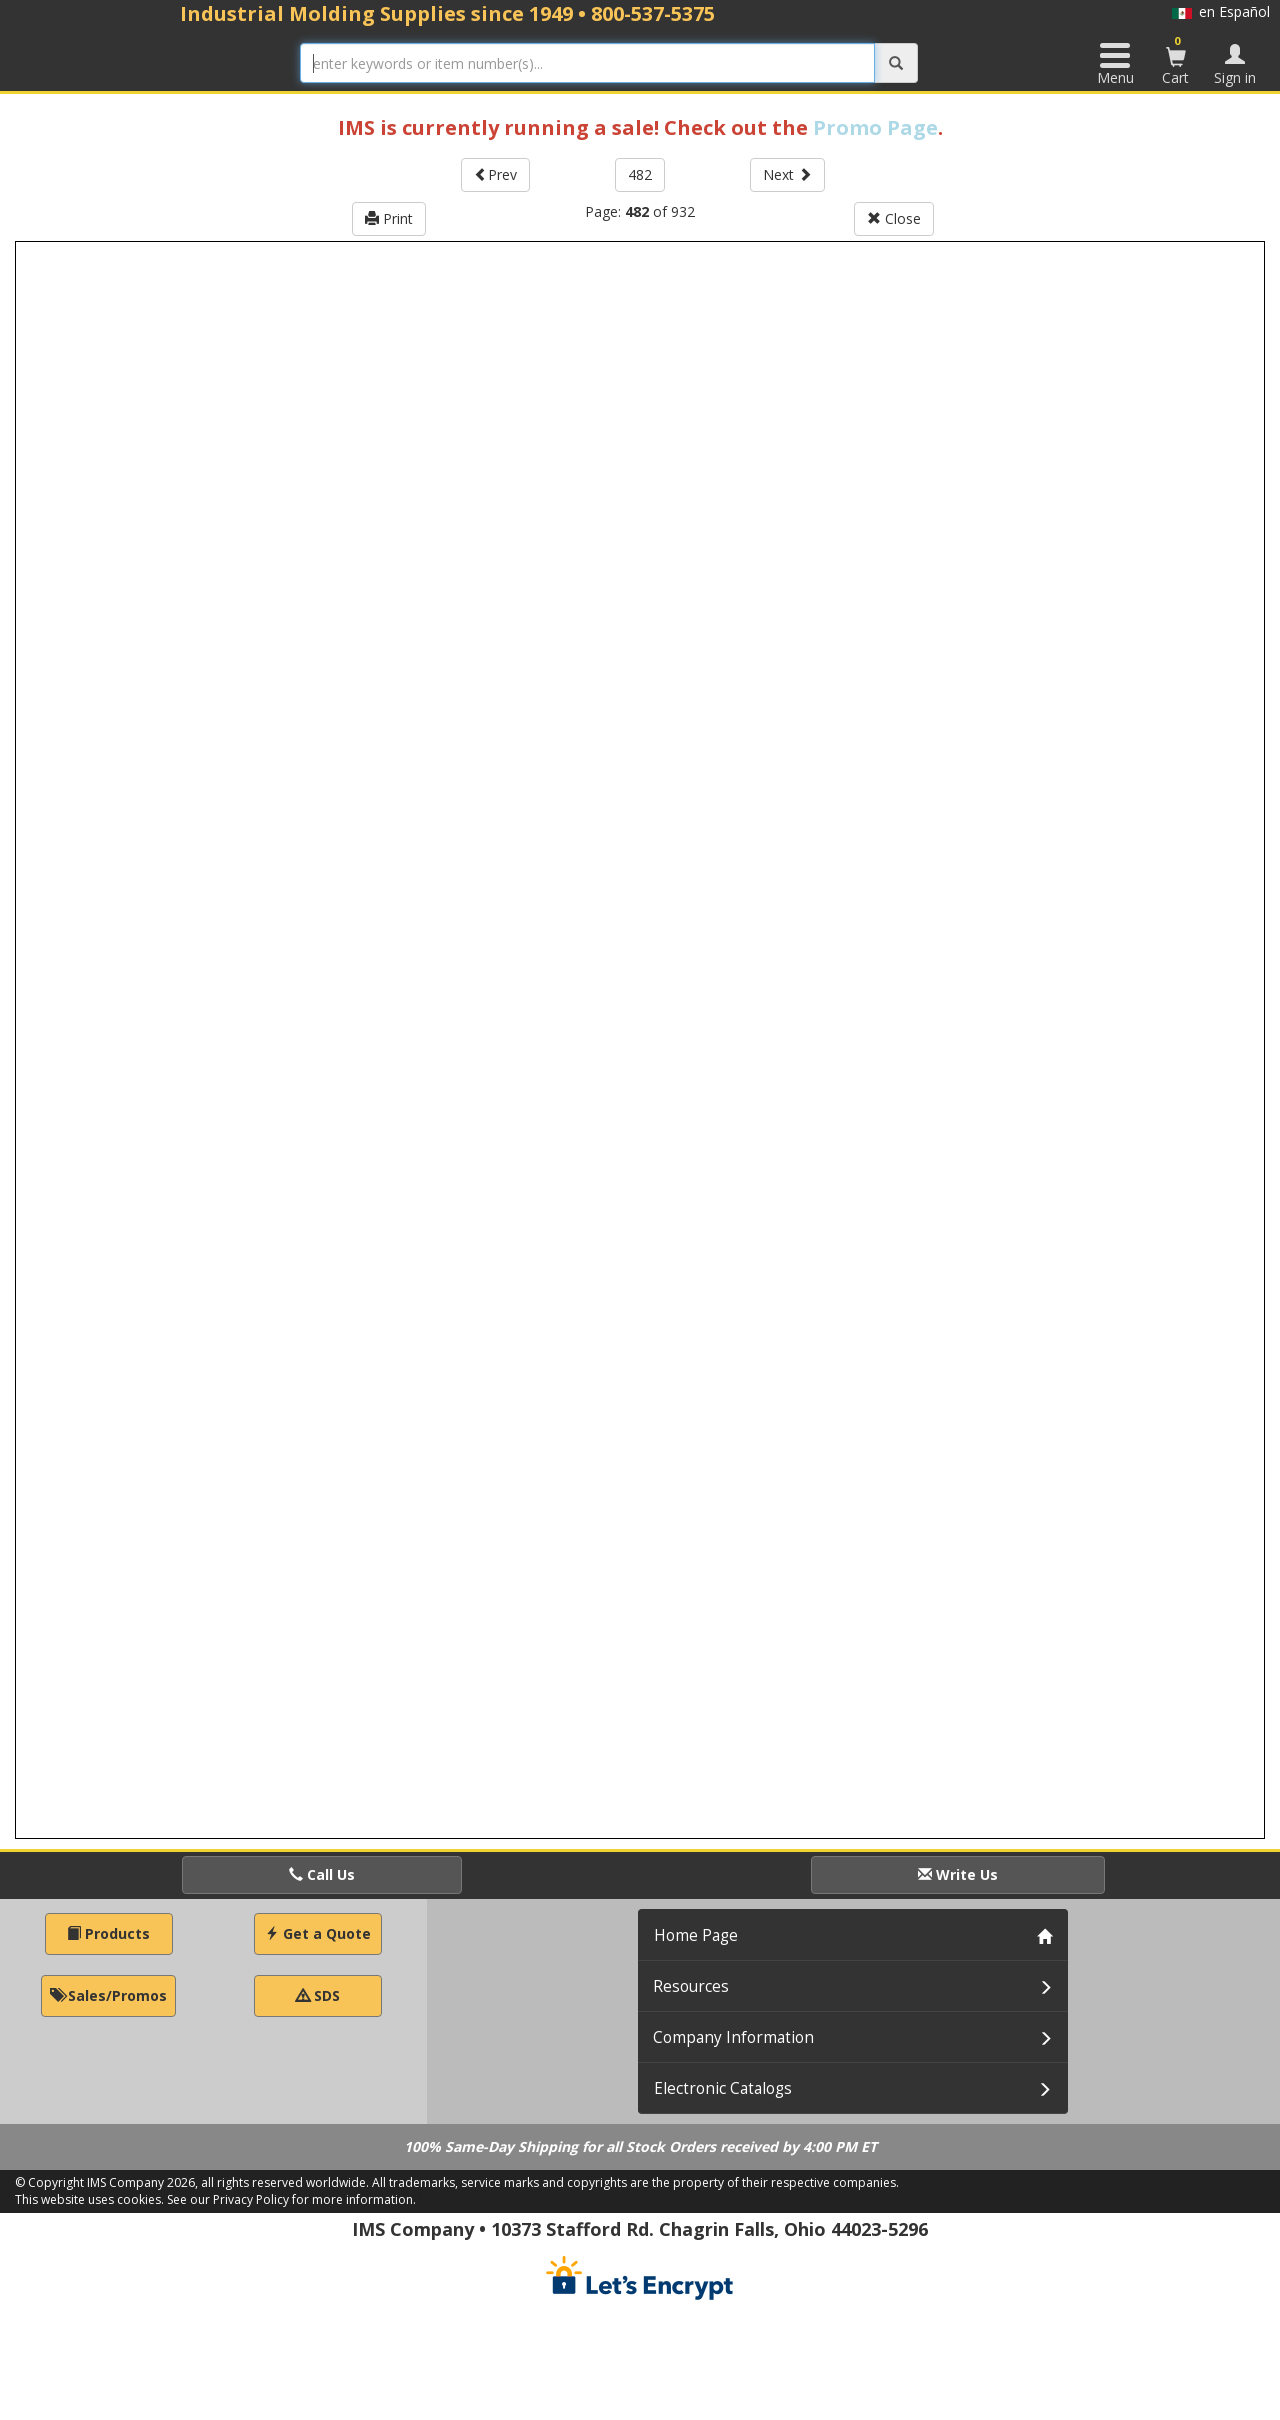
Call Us (322, 1874)
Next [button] (787, 174)
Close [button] (894, 218)
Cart (1176, 60)
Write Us (958, 1874)
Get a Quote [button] (318, 1933)
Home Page (696, 1935)
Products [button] (108, 1933)
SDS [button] (318, 1995)
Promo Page (875, 127)
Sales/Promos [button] (108, 1995)
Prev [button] (495, 174)
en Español (1221, 11)
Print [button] (389, 218)
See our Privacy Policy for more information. (291, 2199)
